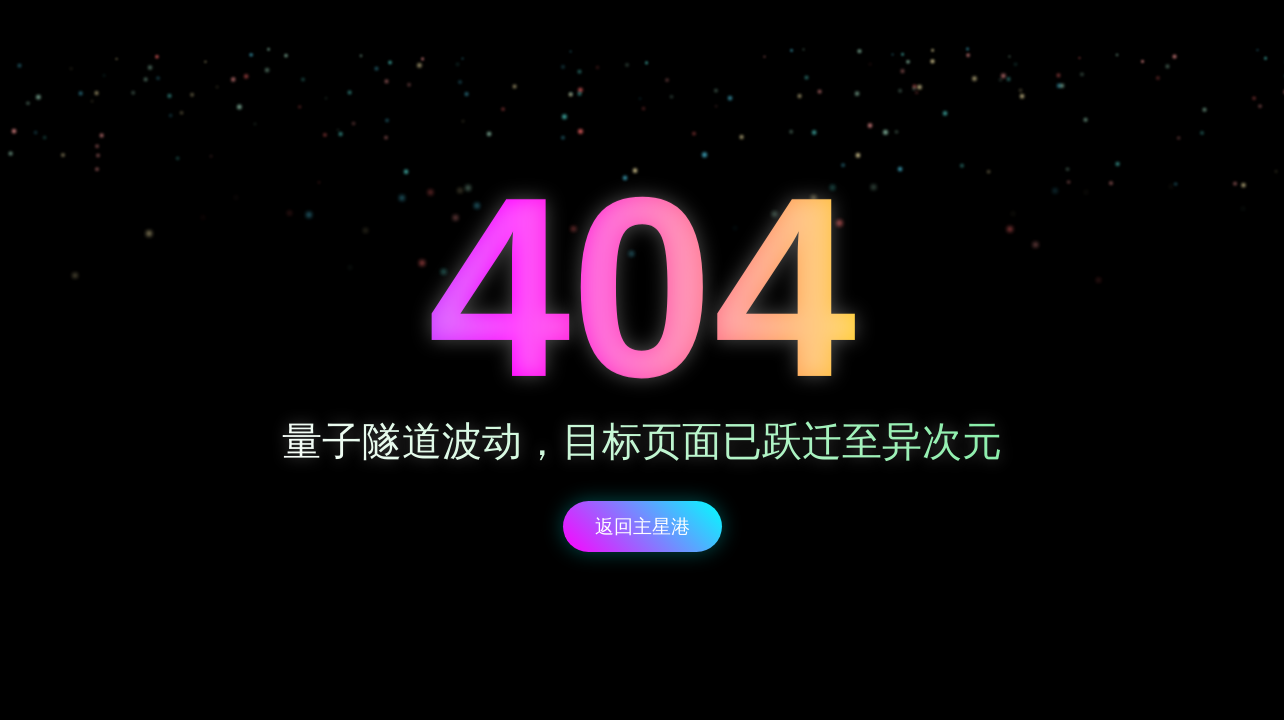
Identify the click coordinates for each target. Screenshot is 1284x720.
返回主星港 (642, 526)
